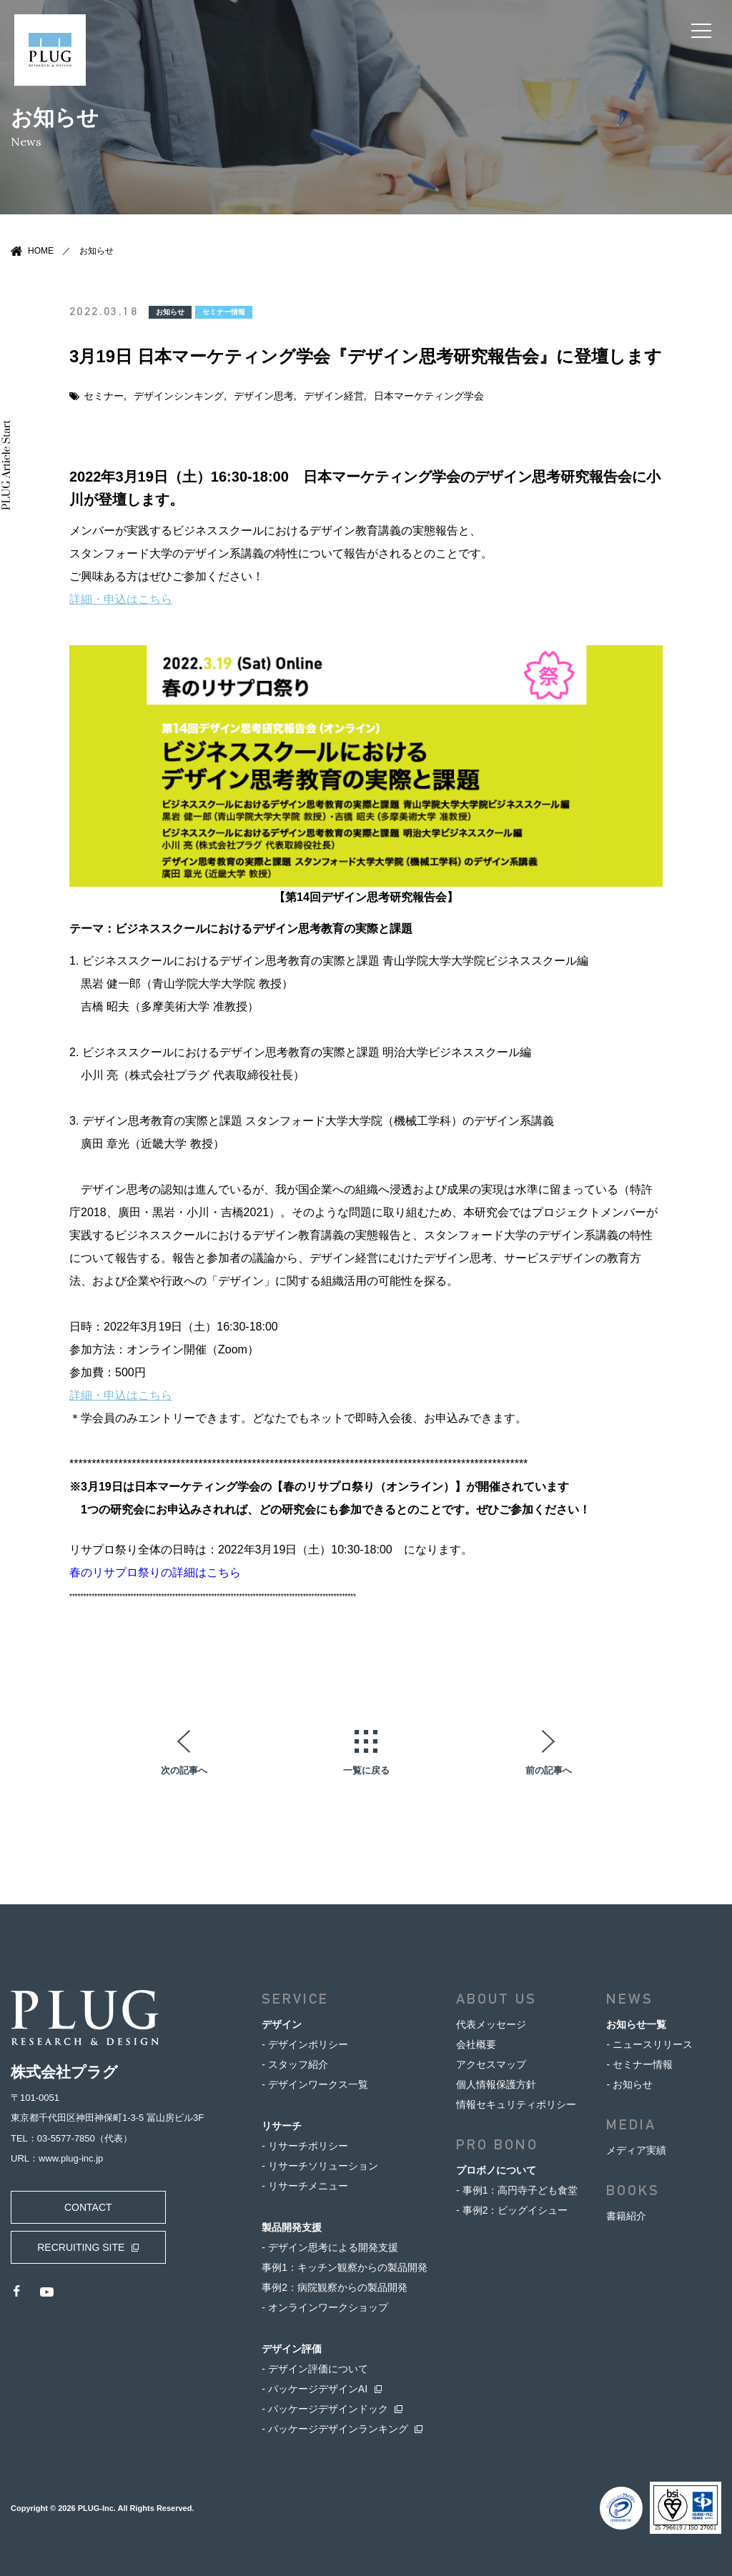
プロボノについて (496, 2169)
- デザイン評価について (315, 2368)
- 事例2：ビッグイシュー (512, 2209)
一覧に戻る (366, 1769)
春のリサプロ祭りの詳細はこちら (155, 1572)
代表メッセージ (491, 2023)
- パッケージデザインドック (325, 2408)
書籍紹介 (626, 2215)
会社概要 (476, 2043)
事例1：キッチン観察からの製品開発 (344, 2266)
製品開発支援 (292, 2226)
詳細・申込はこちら (120, 598)
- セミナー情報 (639, 2063)
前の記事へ (548, 1769)
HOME (41, 251)
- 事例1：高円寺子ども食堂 (517, 2189)
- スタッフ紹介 (295, 2063)
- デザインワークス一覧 (315, 2083)
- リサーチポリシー (305, 2145)
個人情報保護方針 (496, 2083)
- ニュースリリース (649, 2043)
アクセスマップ (491, 2063)
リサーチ (282, 2125)
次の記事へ (184, 1769)
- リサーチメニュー (305, 2185)
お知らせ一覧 (636, 2023)
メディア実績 (636, 2149)
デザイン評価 (292, 2348)
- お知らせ (629, 2083)
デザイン (282, 2023)
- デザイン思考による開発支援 (330, 2246)
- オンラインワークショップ (325, 2306)
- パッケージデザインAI (314, 2388)
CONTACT (83, 2206)
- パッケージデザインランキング (335, 2428)
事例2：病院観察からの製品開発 (334, 2286)
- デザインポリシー (305, 2043)
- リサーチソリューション (320, 2165)
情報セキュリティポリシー (516, 2103)
